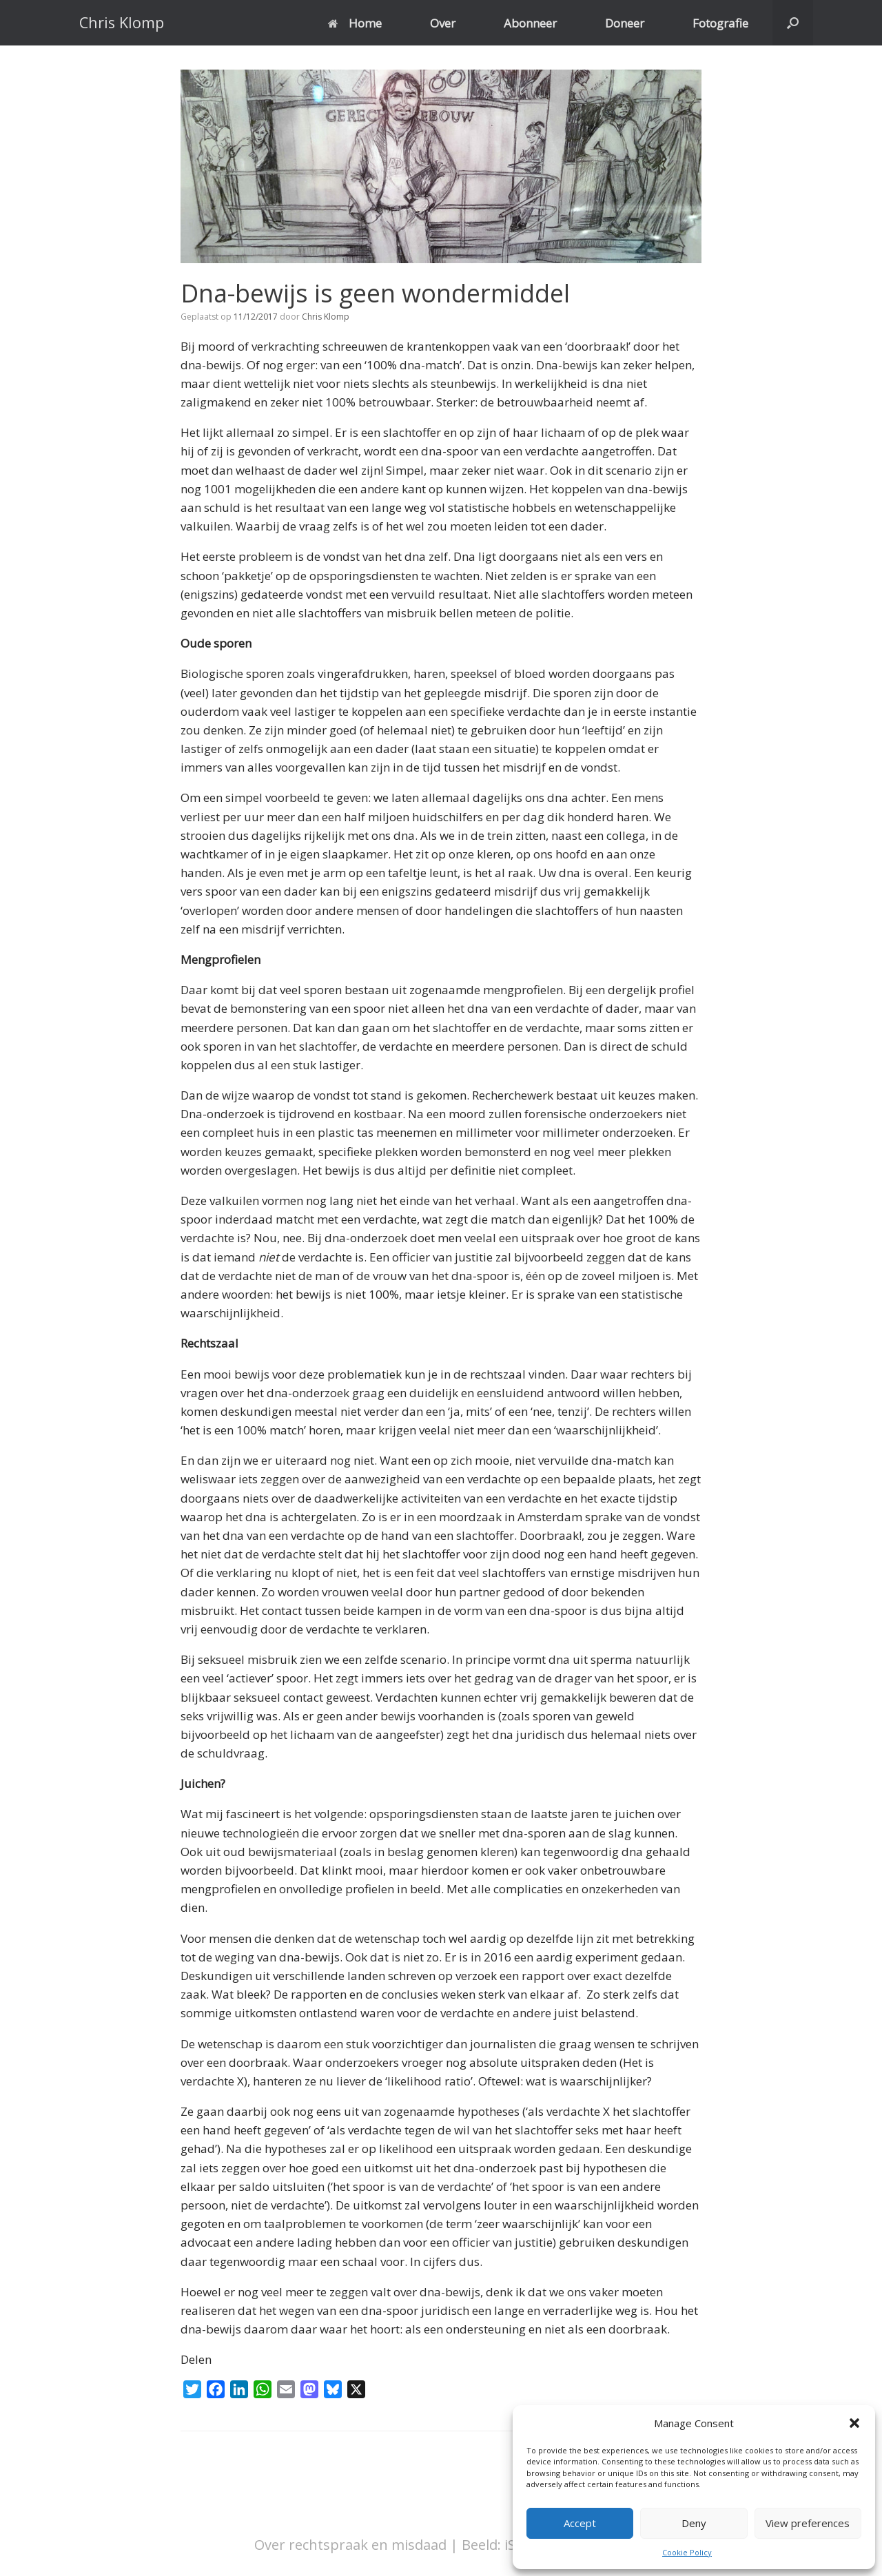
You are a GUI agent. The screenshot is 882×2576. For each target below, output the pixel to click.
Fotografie (720, 23)
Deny (693, 2523)
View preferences (808, 2523)
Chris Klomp (325, 316)
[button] (854, 2423)
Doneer (624, 23)
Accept (580, 2523)
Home (355, 23)
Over (442, 23)
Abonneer (530, 23)
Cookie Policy (687, 2552)
